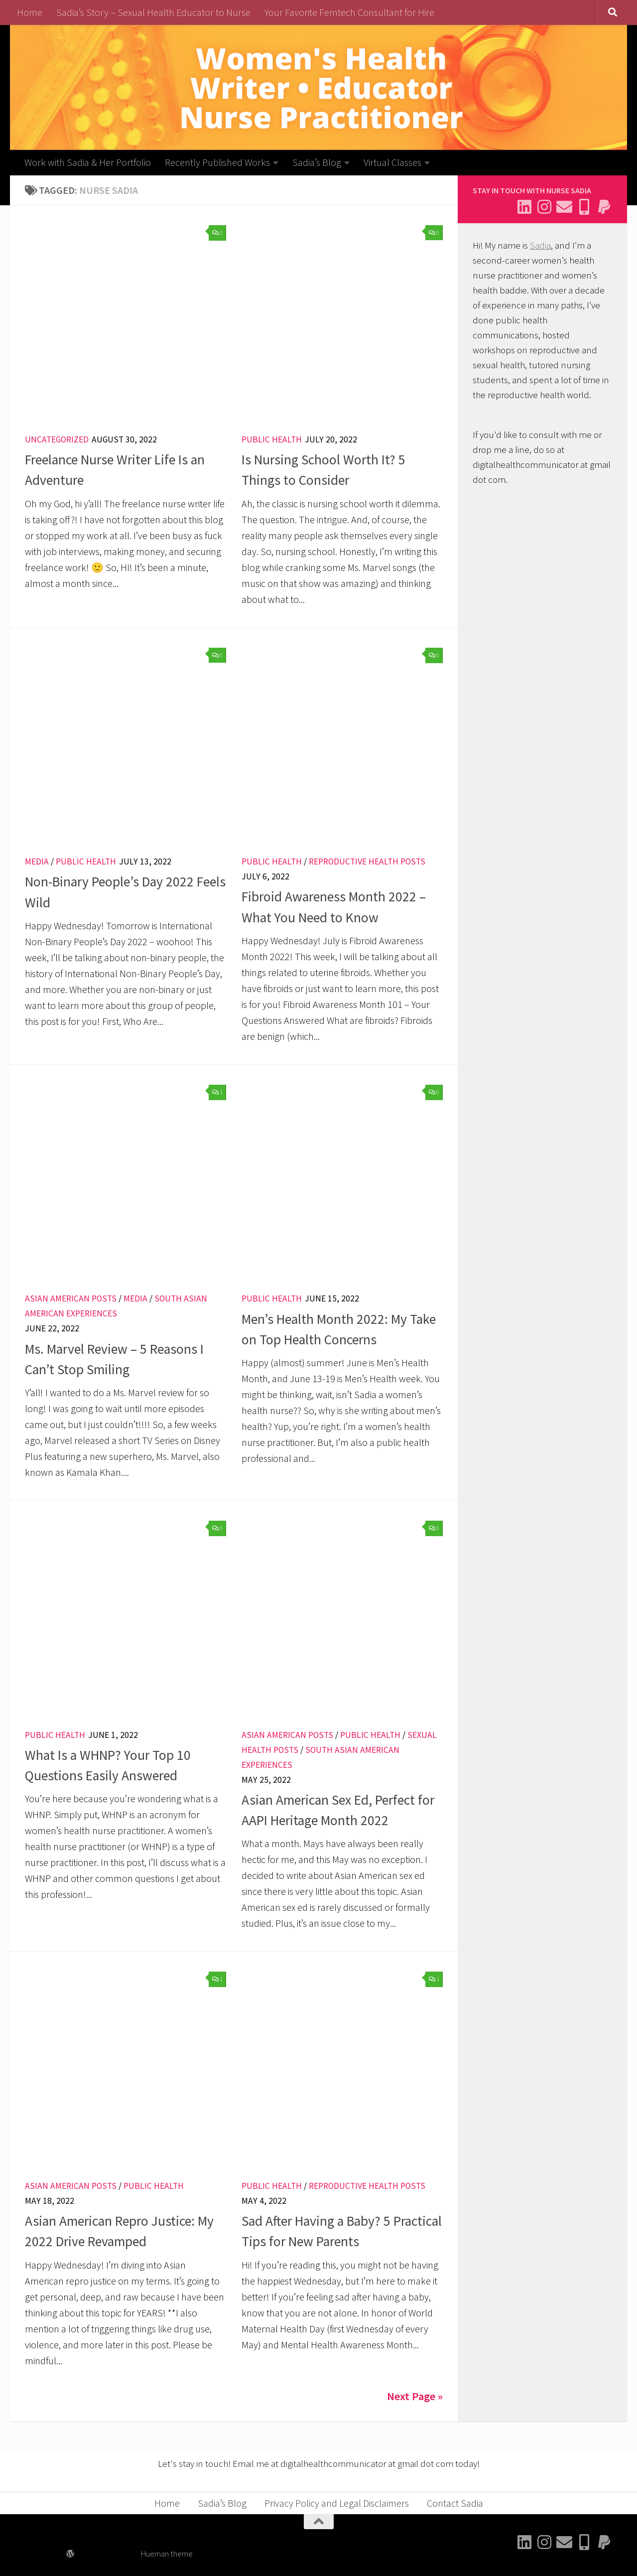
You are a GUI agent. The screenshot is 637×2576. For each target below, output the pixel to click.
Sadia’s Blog (316, 162)
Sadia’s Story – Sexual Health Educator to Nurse (153, 12)
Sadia (540, 245)
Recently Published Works (217, 162)
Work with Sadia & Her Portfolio (87, 162)
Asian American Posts (71, 1298)
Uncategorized (57, 439)
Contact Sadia (455, 2503)
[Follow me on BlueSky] (584, 207)
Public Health (272, 439)
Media (37, 861)
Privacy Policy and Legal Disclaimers (336, 2503)
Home (29, 12)
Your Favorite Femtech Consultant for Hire (349, 12)
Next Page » (415, 2396)
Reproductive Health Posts (367, 861)
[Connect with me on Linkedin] (524, 207)
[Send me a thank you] (604, 207)
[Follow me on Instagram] (544, 207)
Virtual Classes (392, 162)
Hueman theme (167, 2554)
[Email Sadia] (564, 207)
